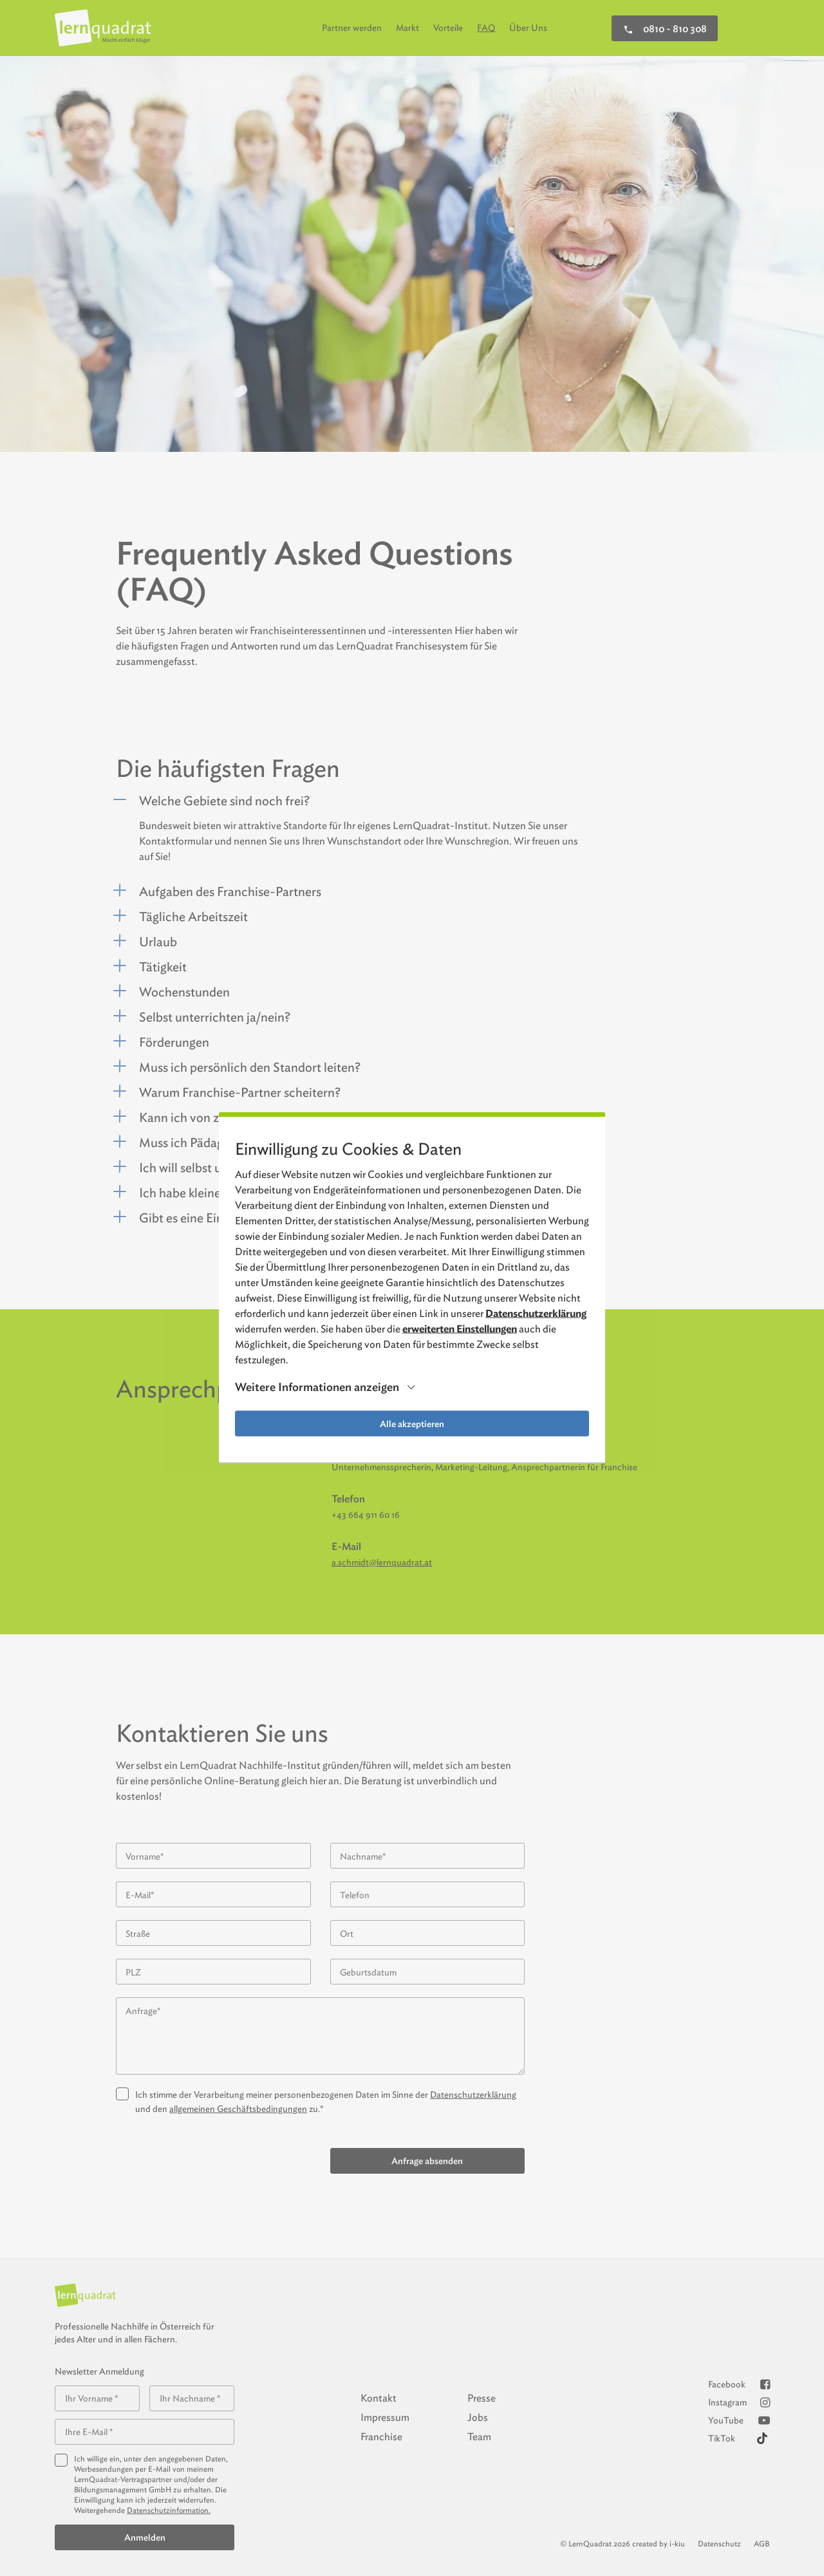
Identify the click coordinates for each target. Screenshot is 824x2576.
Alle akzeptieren (412, 1424)
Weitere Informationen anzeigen (317, 1387)
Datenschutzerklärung (535, 1313)
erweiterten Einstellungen (459, 1329)
